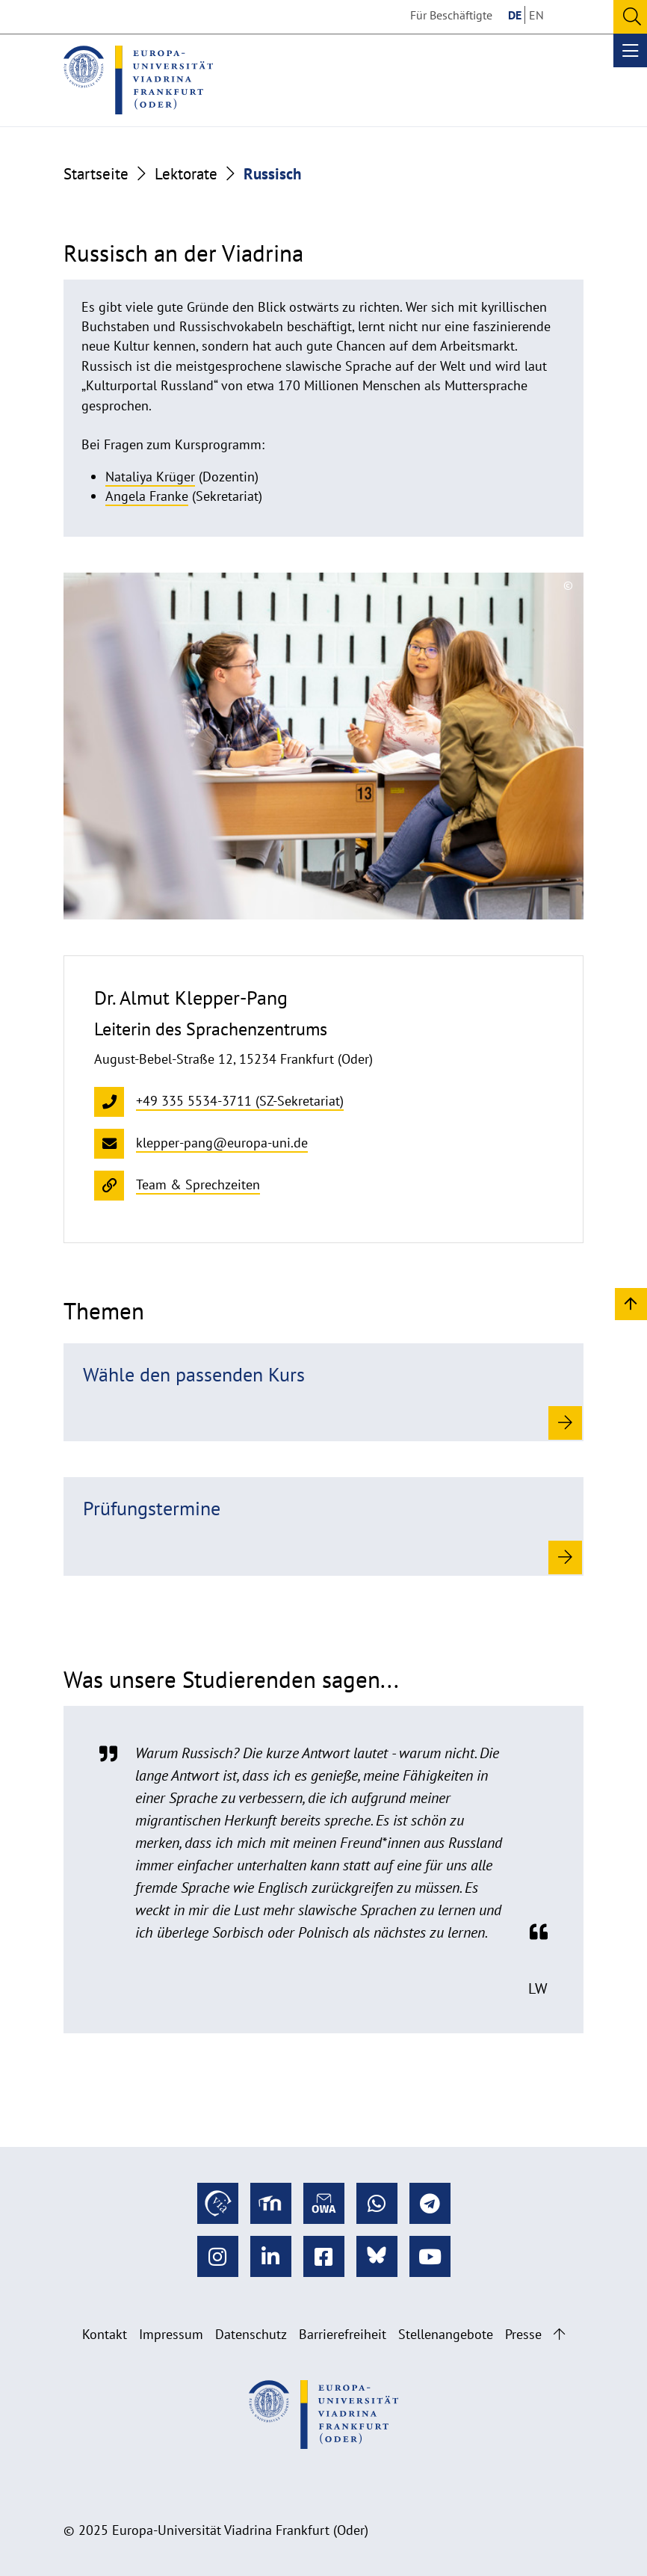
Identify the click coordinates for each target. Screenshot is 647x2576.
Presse (523, 2334)
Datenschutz (251, 2334)
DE (514, 14)
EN (536, 14)
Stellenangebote (445, 2334)
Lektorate (186, 173)
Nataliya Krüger (150, 476)
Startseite (96, 173)
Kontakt (104, 2334)
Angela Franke (146, 496)
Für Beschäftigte (451, 14)
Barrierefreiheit (342, 2334)
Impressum (171, 2334)
